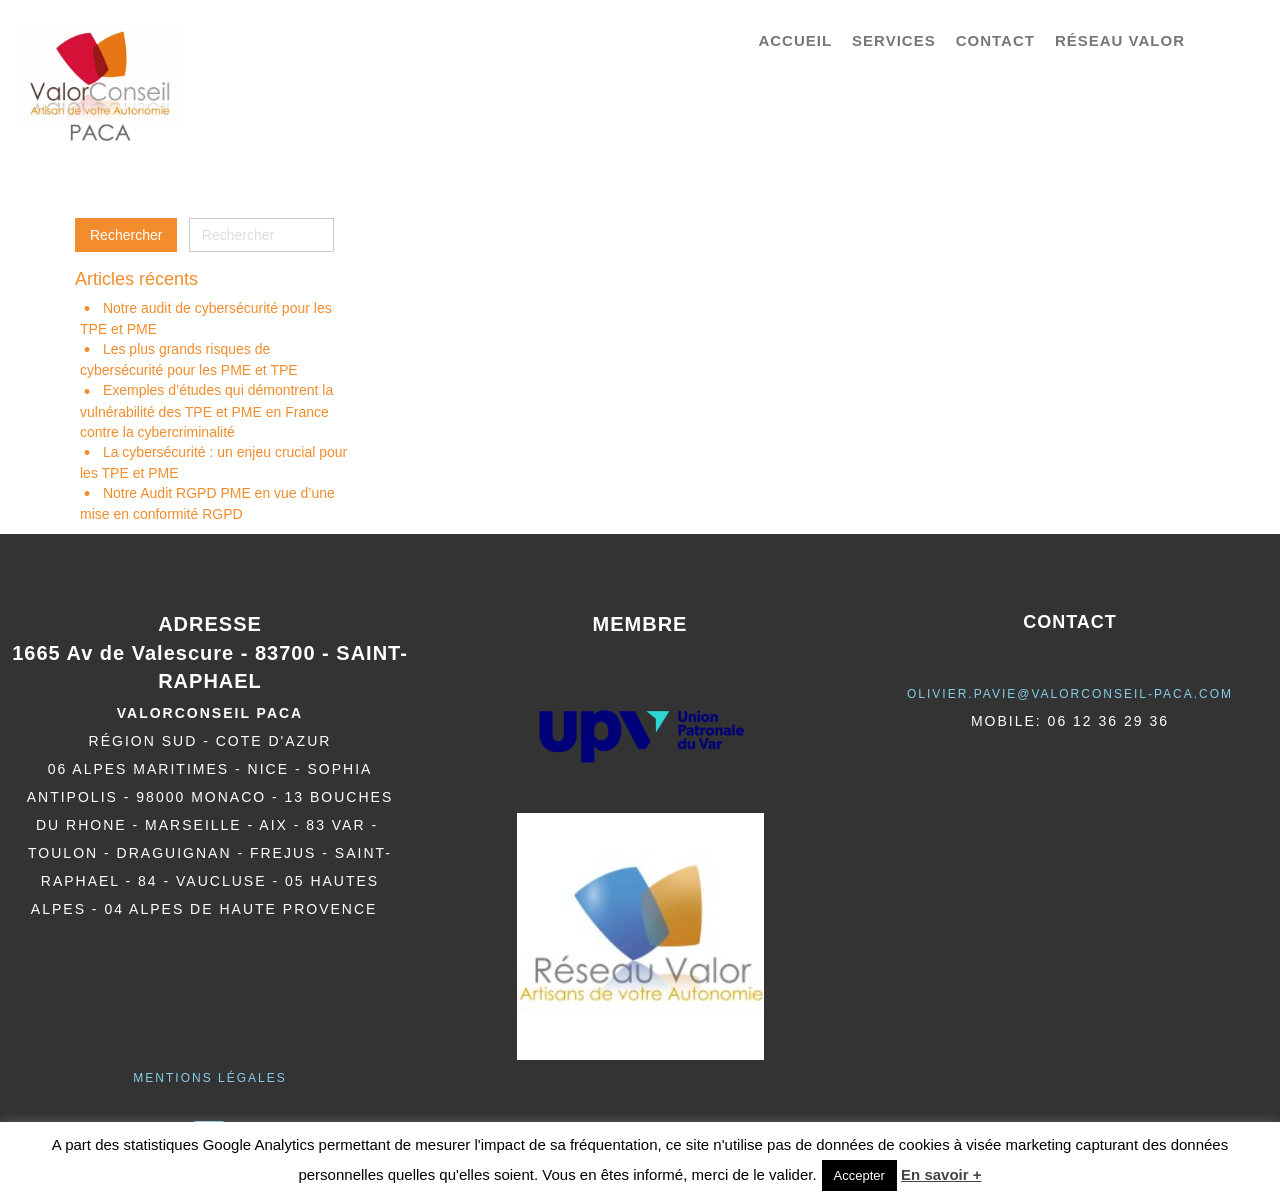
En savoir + (941, 1174)
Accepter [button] (859, 1175)
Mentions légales (209, 1078)
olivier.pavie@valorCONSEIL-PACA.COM (1070, 694)
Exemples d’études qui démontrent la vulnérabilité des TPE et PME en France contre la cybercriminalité (206, 410)
